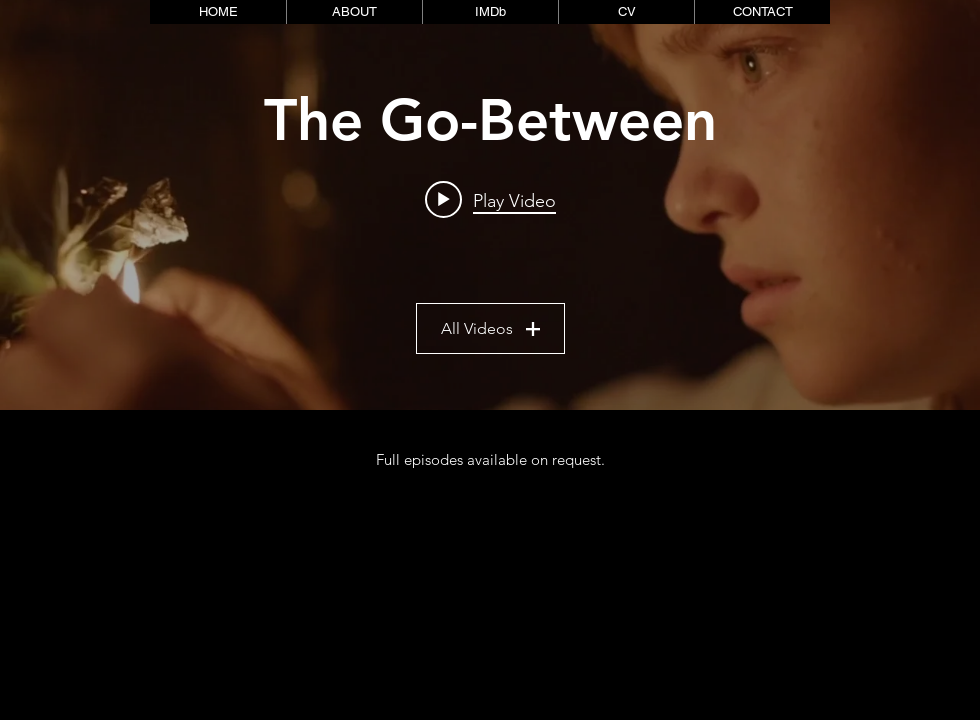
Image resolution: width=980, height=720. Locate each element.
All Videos (490, 329)
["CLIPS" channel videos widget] (490, 205)
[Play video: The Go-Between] (490, 200)
